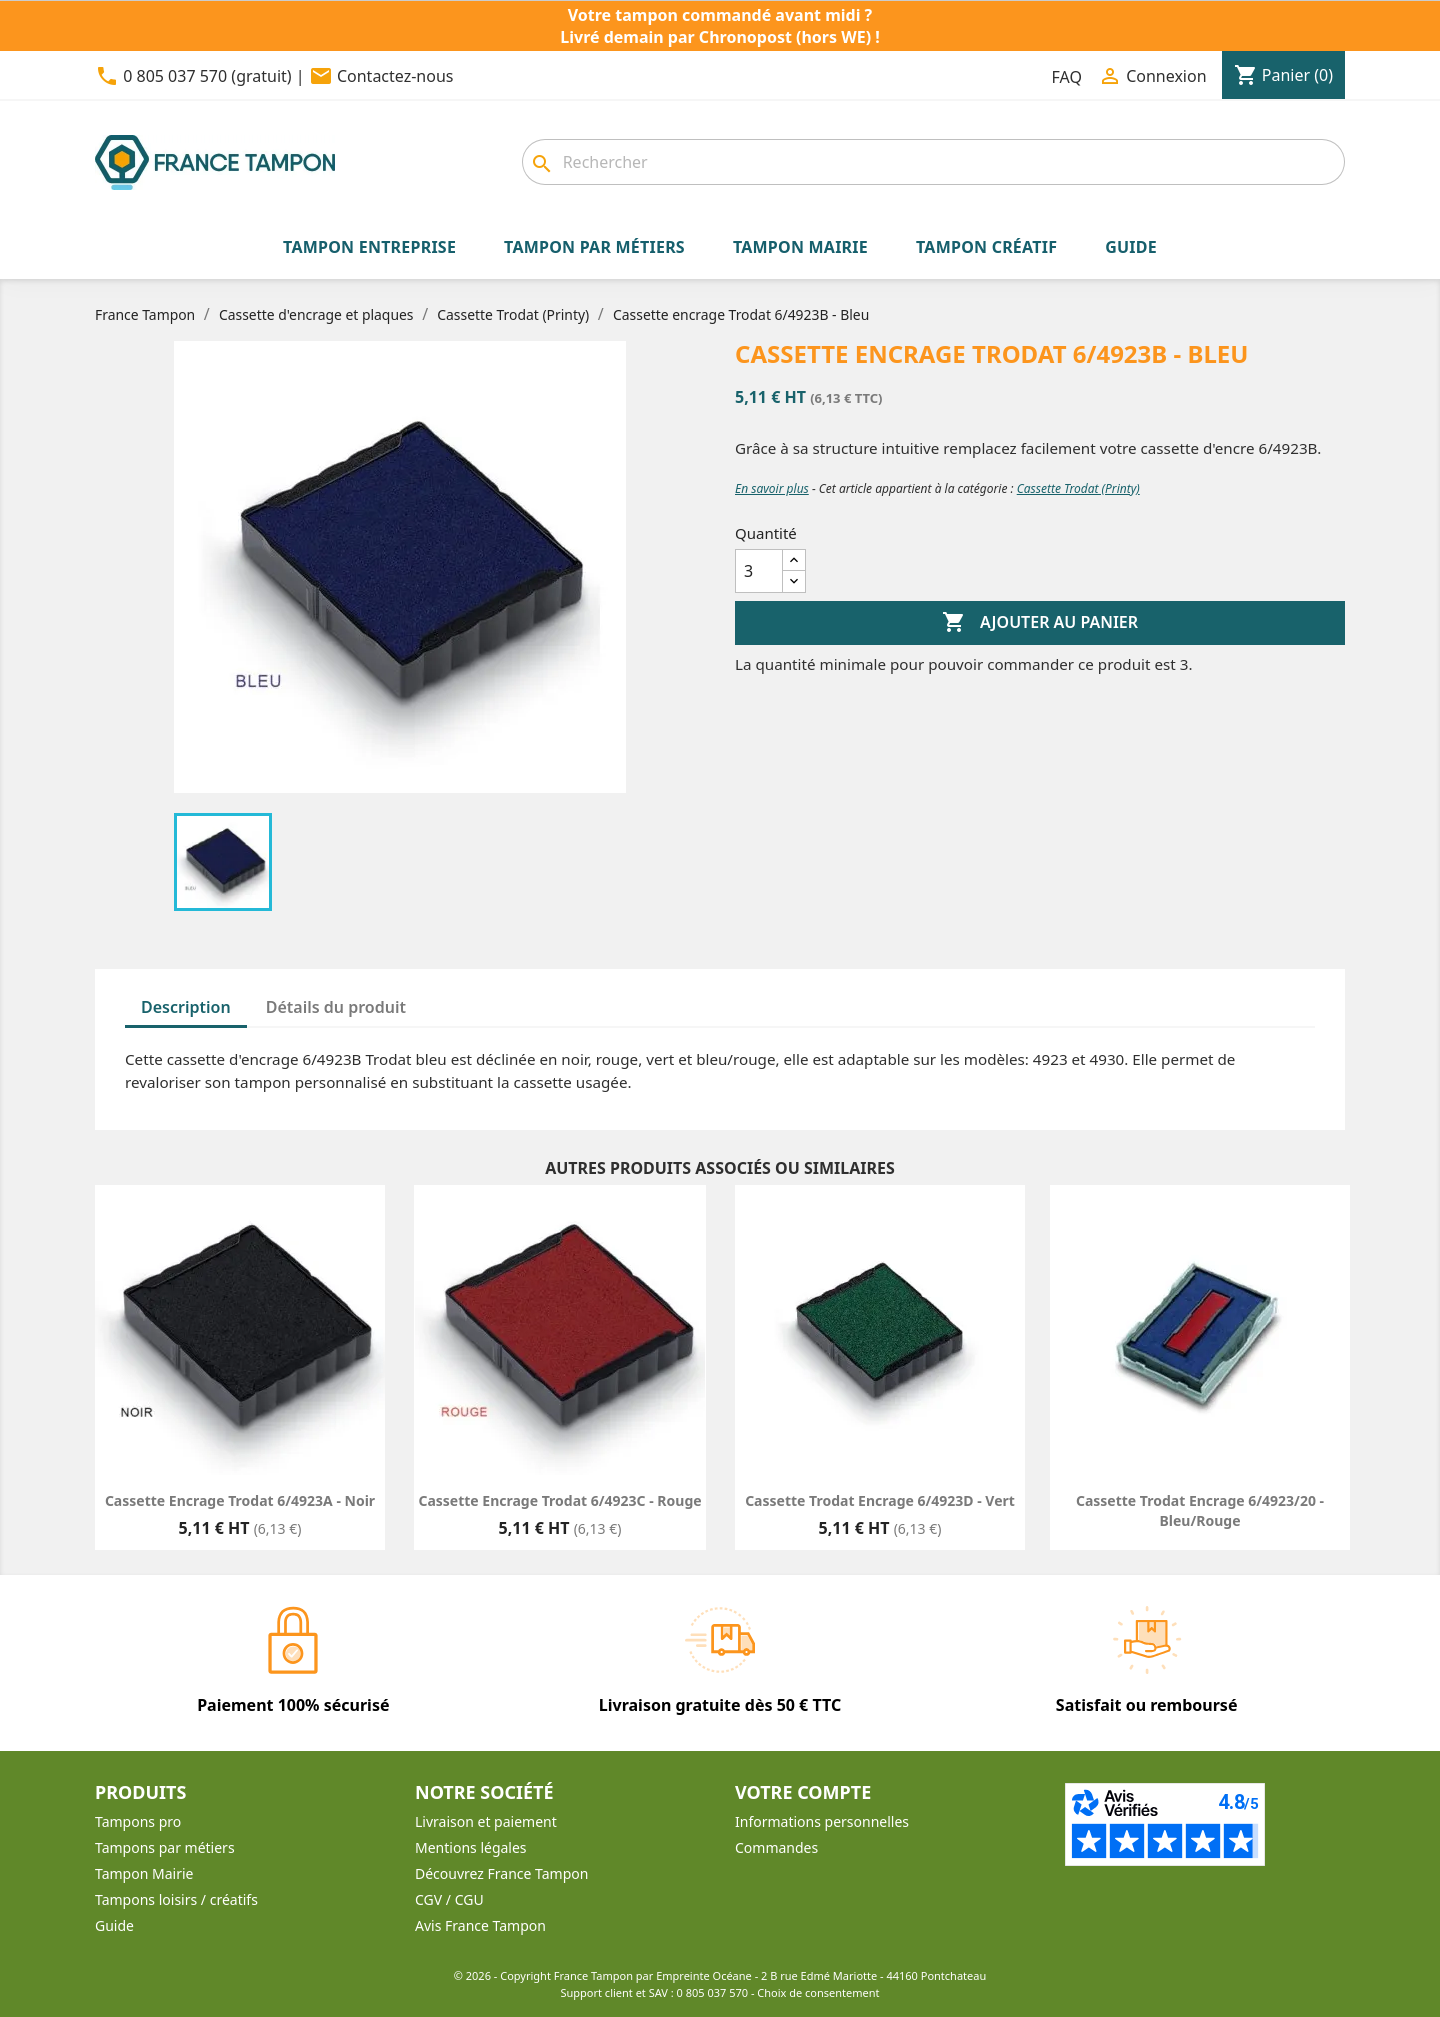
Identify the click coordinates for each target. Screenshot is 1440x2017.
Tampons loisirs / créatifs (176, 1899)
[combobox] (933, 162)
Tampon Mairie (144, 1873)
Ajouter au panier (1040, 623)
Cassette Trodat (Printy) (1078, 488)
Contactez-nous (395, 76)
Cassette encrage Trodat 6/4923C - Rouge (559, 1500)
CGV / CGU (449, 1899)
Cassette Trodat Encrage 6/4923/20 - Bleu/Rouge (1200, 1510)
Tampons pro (138, 1821)
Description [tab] (186, 1007)
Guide (114, 1925)
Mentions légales (471, 1847)
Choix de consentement (818, 1992)
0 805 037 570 (713, 1992)
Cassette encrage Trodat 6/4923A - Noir (240, 1500)
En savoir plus (772, 488)
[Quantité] (759, 571)
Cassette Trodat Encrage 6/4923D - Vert (880, 1500)
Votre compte (803, 1792)
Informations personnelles (822, 1821)
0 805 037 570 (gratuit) (207, 76)
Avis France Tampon (480, 1925)
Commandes (776, 1847)
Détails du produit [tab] (336, 1007)
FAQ (1067, 77)
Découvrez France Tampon (501, 1873)
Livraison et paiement (486, 1821)
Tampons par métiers (165, 1847)
